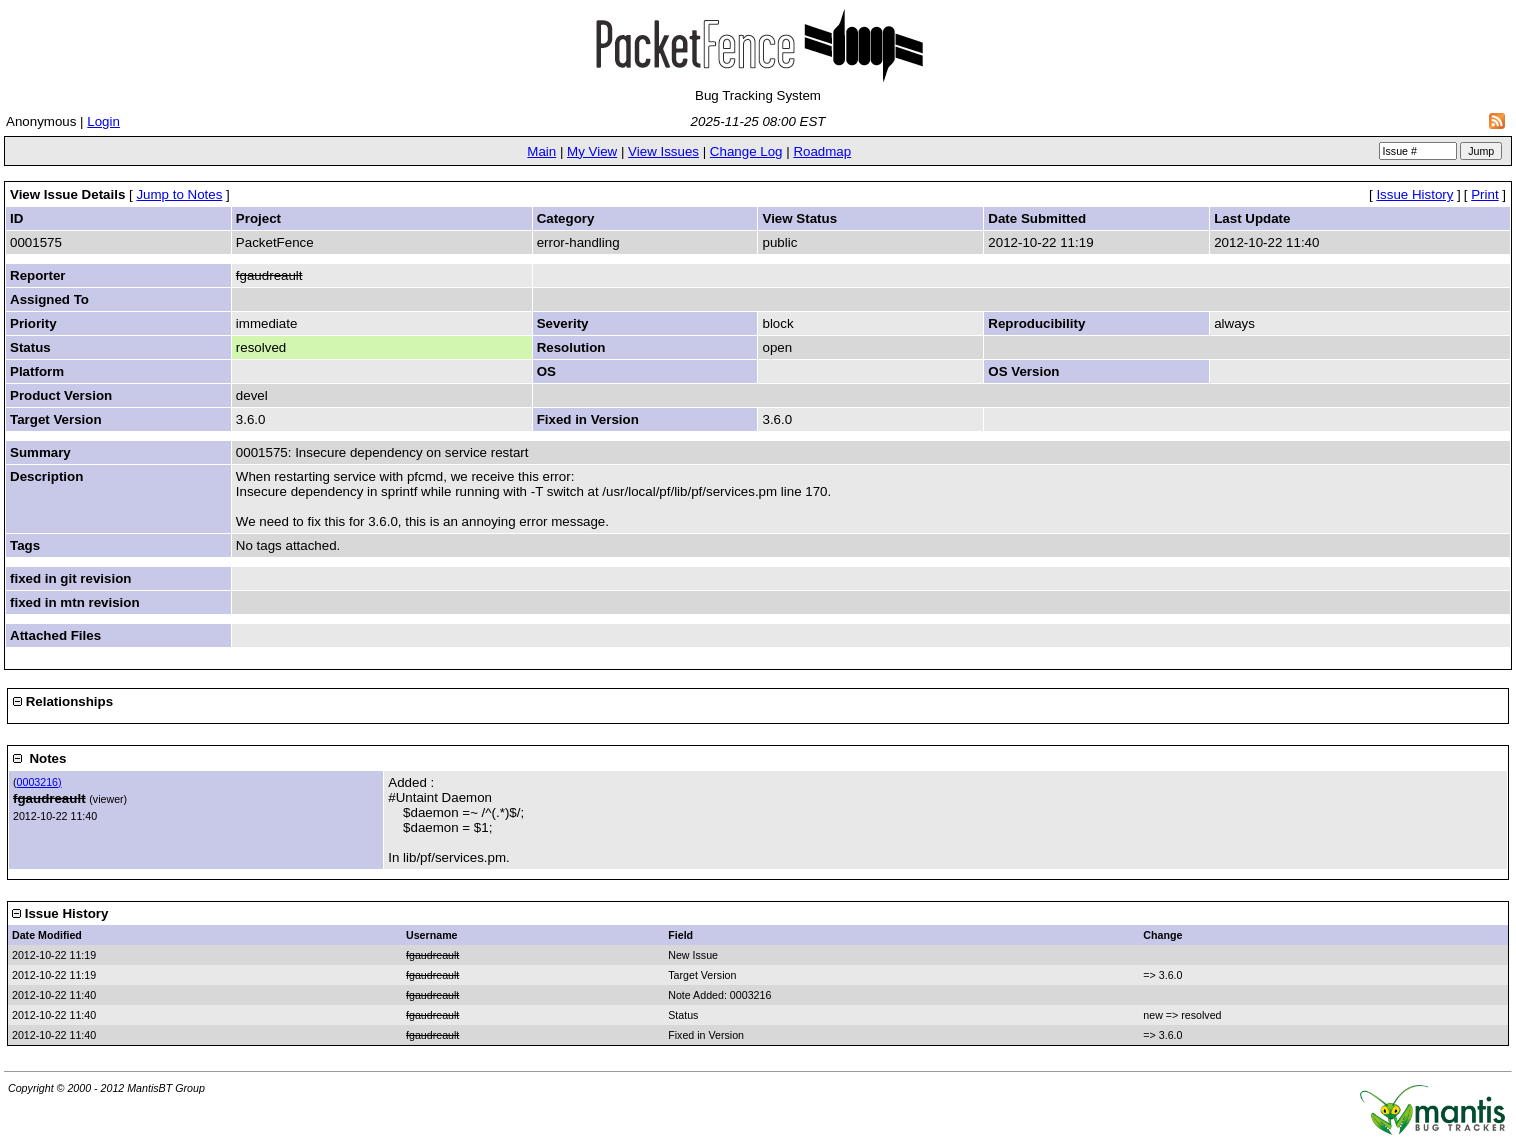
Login (103, 121)
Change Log (746, 151)
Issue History (1414, 194)
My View (592, 151)
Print (1484, 194)
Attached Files (55, 635)
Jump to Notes (179, 194)
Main (541, 151)
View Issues (663, 151)
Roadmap (822, 151)
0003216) (39, 782)
